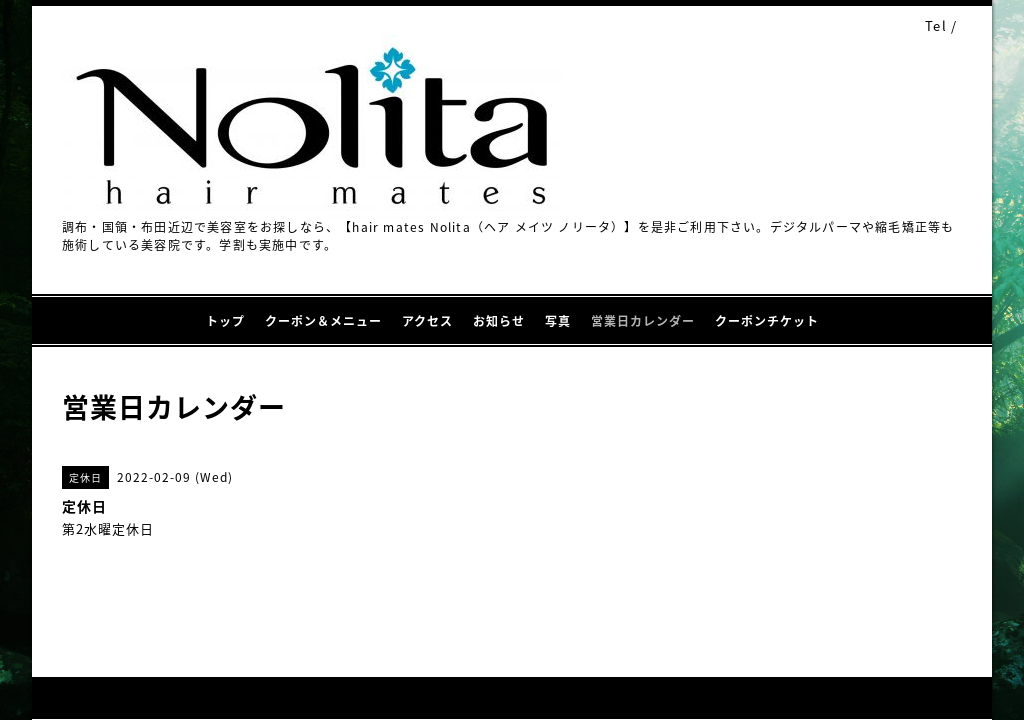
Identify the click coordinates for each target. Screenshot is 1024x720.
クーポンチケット (767, 321)
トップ (225, 321)
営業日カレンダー (643, 321)
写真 (558, 321)
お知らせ (499, 321)
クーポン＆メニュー (323, 321)
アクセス (427, 321)
